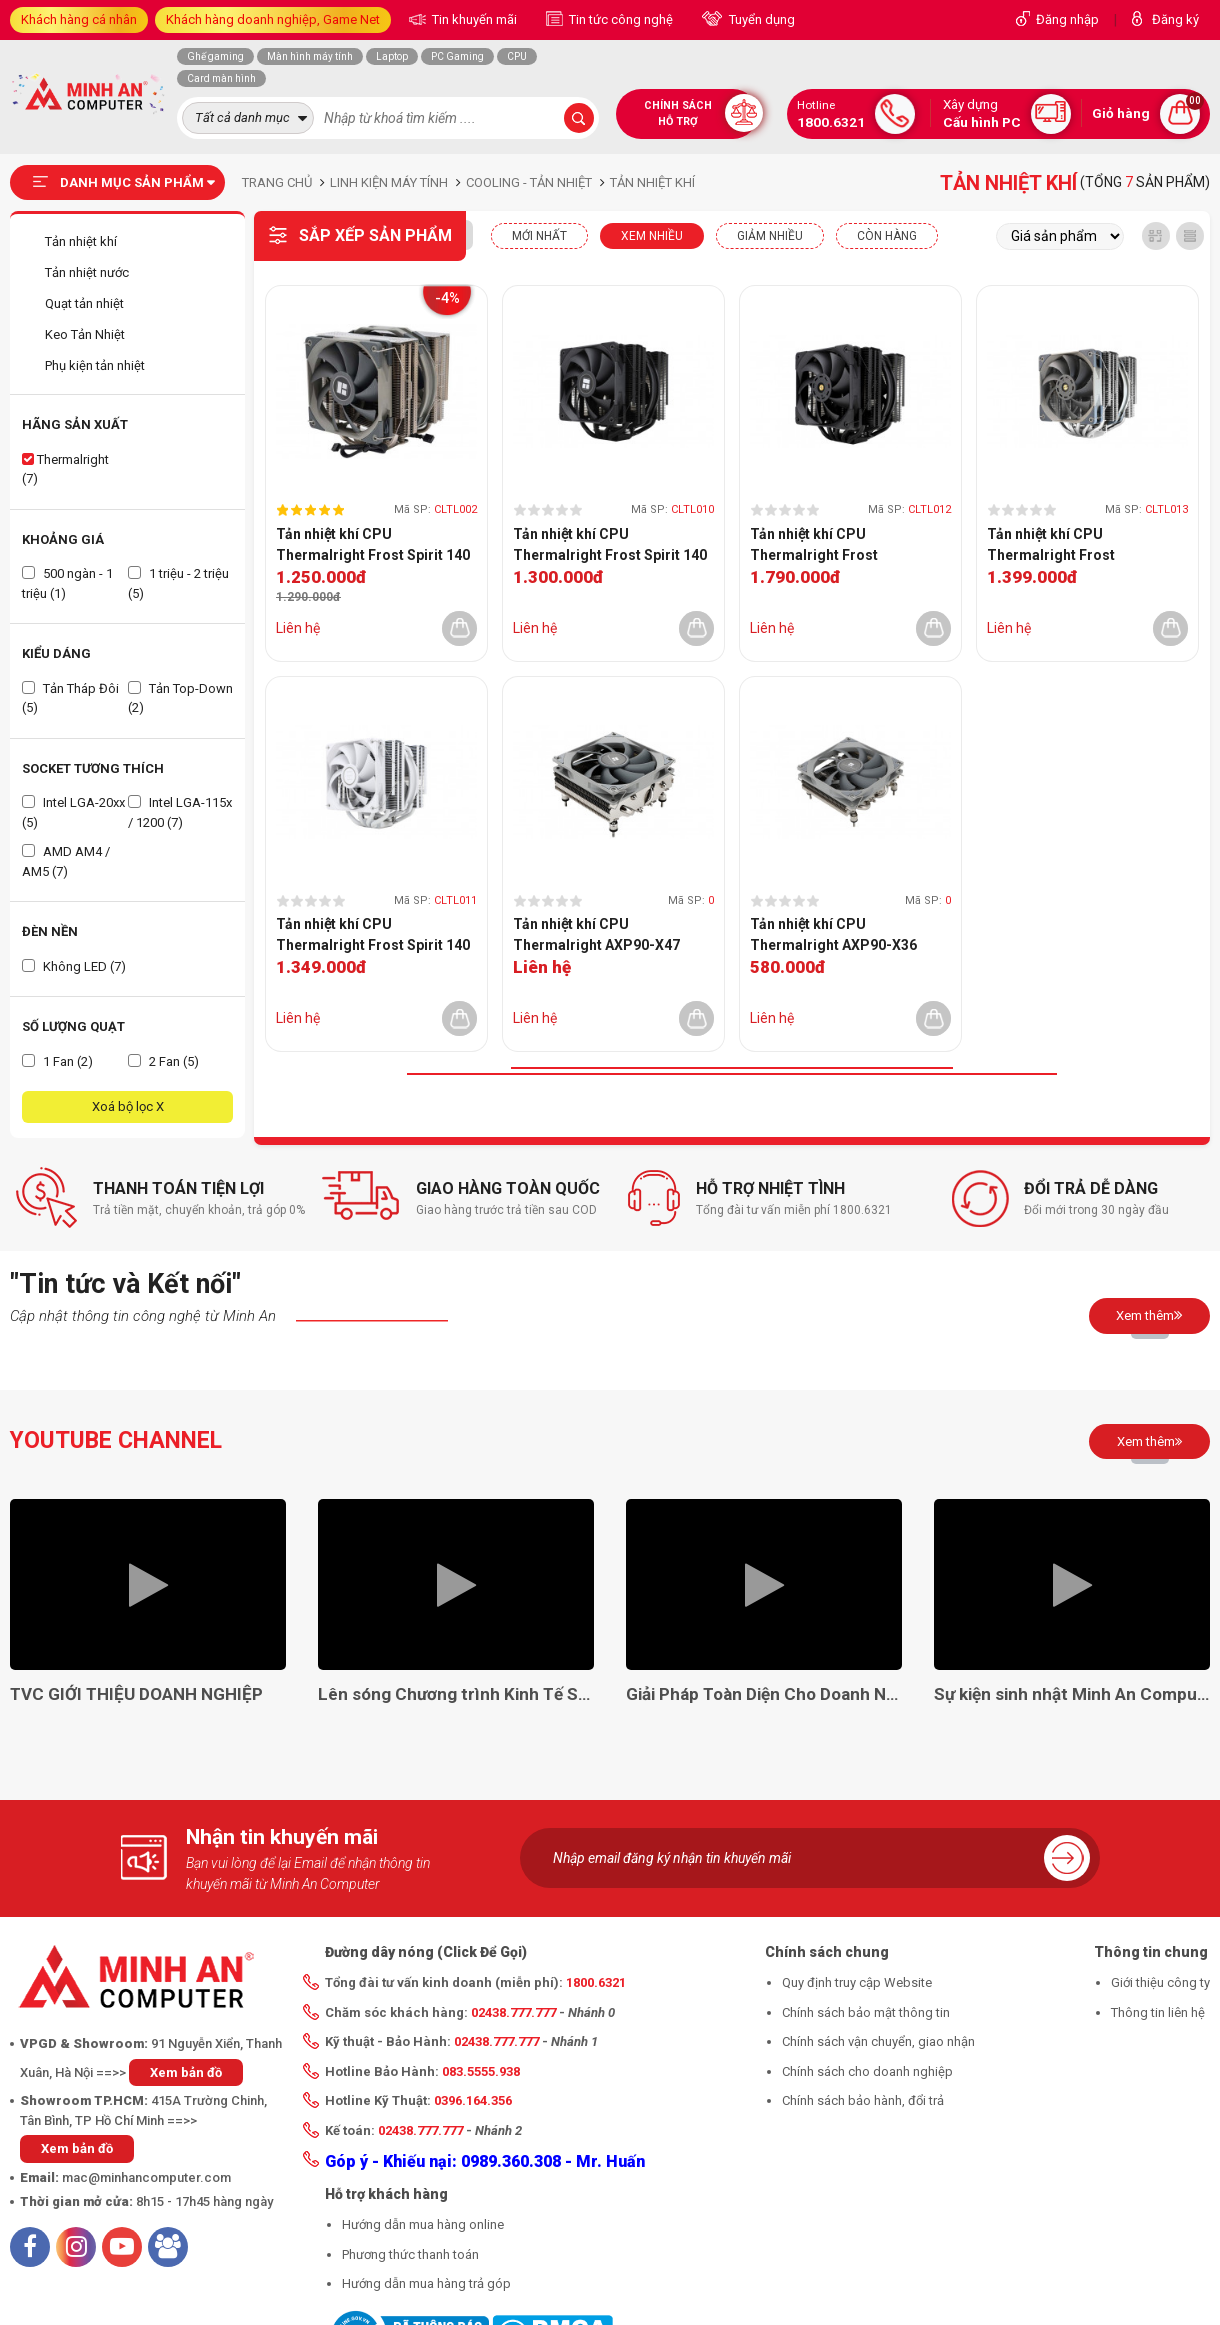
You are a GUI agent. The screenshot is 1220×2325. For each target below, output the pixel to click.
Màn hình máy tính (310, 56)
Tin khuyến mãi (473, 19)
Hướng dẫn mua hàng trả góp (426, 2283)
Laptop (392, 56)
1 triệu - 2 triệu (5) (178, 583)
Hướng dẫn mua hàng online (423, 2224)
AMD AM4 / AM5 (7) (66, 861)
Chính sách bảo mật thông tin (866, 2012)
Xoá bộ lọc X (128, 1106)
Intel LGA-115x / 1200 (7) (180, 812)
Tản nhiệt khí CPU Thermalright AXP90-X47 (596, 934)
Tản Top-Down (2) (180, 698)
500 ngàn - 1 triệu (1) (67, 583)
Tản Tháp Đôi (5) (70, 698)
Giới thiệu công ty (1160, 1982)
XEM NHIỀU (652, 236)
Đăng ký (1175, 19)
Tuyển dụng (760, 19)
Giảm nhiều (770, 236)
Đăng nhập (1067, 19)
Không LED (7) (74, 966)
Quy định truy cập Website (857, 1982)
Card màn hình (221, 78)
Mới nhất (539, 236)
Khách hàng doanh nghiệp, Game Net (273, 19)
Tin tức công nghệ (619, 19)
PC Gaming (457, 56)
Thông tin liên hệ (1158, 2012)
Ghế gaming (215, 56)
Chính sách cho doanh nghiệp (867, 2071)
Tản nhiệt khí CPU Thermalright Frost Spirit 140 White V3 (373, 936)
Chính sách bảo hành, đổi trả (863, 2100)
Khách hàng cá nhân (79, 19)
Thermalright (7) (65, 469)
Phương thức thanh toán (410, 2254)
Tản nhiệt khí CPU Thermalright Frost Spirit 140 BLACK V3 (610, 546)
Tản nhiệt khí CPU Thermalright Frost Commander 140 (1051, 546)
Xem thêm (1149, 1315)
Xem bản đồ (186, 2072)
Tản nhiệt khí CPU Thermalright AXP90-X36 (833, 934)
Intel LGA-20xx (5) (73, 812)
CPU (517, 56)
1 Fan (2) (57, 1061)
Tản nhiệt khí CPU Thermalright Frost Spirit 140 (373, 544)
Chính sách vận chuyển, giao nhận (878, 2041)
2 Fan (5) (163, 1061)
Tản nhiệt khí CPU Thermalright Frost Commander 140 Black (825, 546)
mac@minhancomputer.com (146, 2177)
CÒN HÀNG (887, 236)
